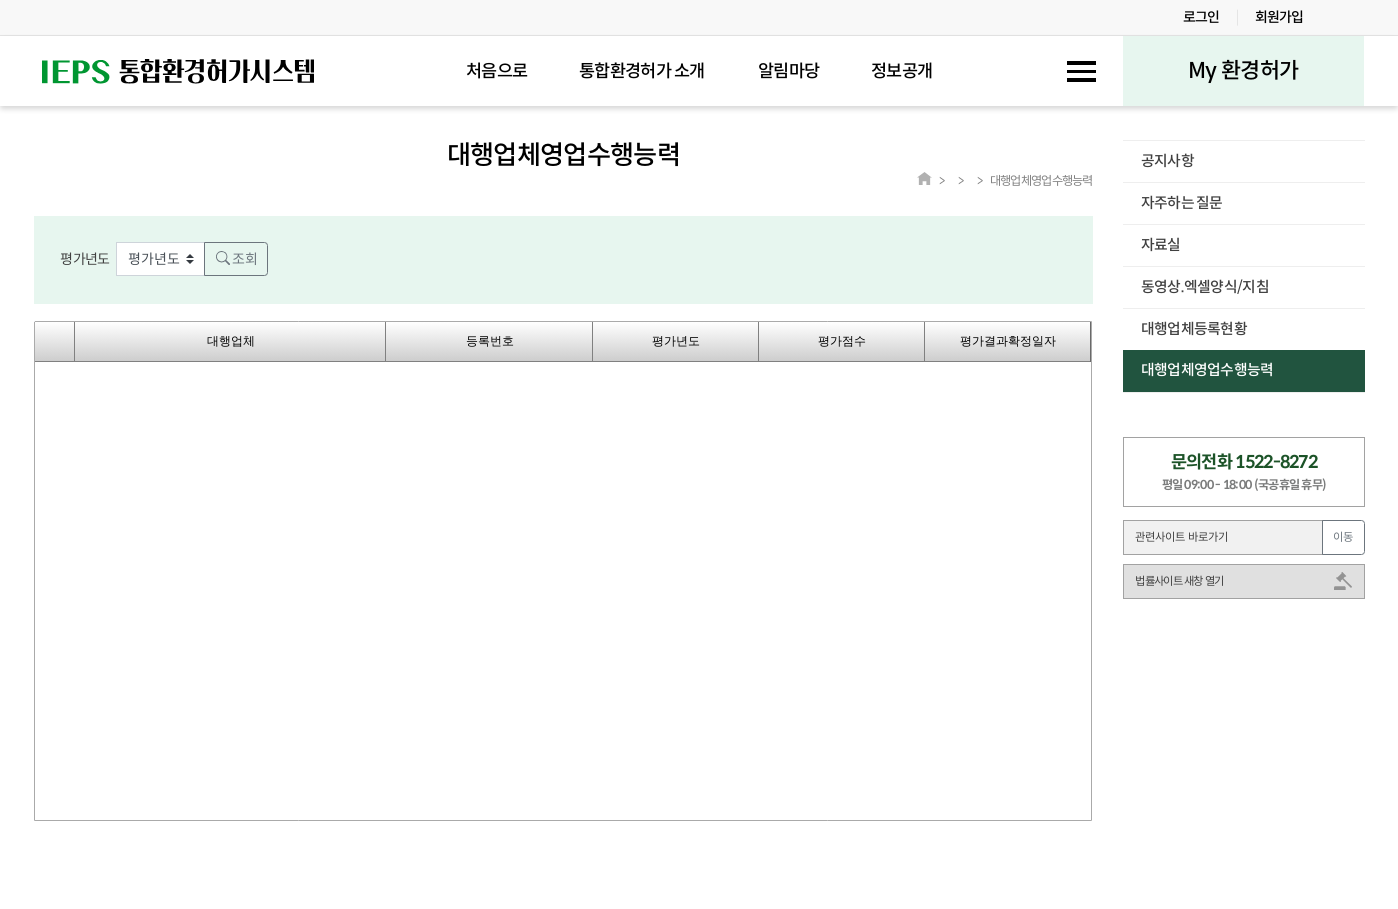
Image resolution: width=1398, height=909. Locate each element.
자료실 (1161, 245)
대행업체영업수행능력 (1207, 370)
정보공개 (901, 71)
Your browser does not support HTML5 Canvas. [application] (563, 571)
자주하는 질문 (1182, 203)
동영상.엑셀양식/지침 (1205, 287)
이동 (1343, 537)
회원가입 (1279, 17)
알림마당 (788, 71)
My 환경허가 (1243, 70)
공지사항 (1167, 161)
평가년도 (84, 259)
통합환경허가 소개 (642, 71)
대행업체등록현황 (1194, 329)
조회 (236, 259)
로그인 (1201, 17)
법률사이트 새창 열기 (1179, 581)
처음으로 (496, 71)
